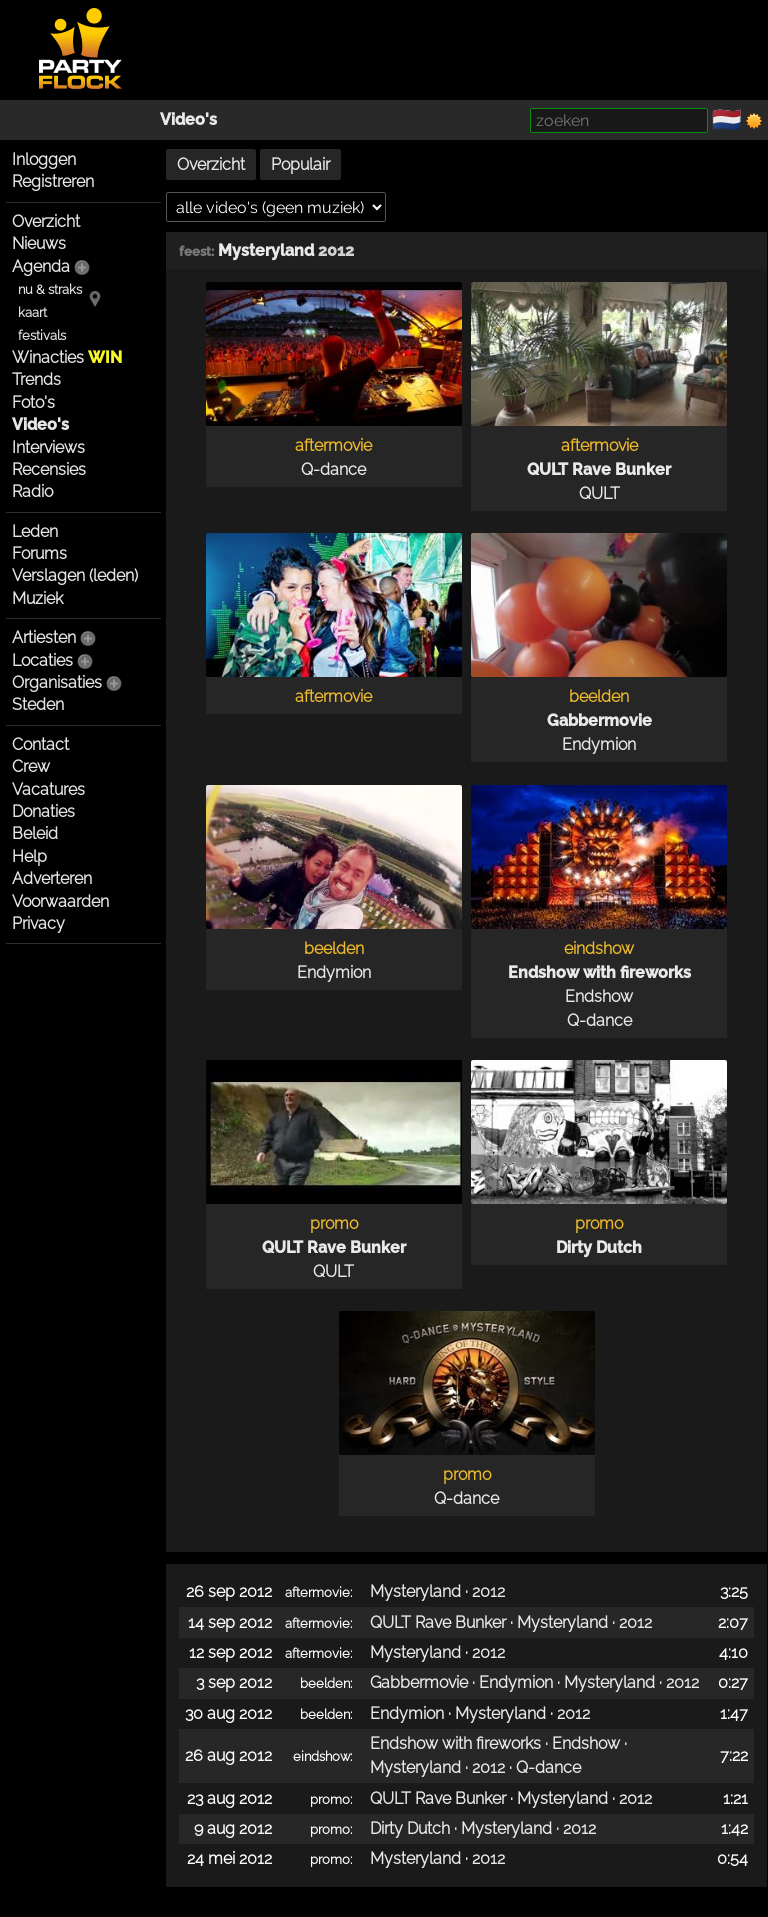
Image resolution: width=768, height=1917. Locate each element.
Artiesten (44, 637)
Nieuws (39, 243)
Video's (188, 119)
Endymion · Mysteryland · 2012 (480, 1713)
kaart (32, 312)
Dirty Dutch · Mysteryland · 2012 (483, 1828)
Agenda (41, 266)
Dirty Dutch (599, 1247)
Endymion (599, 744)
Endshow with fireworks (599, 972)
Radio (32, 491)
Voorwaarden (60, 901)
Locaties (42, 660)
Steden (38, 704)
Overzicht (46, 221)
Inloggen (44, 159)
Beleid (35, 833)
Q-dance (333, 469)
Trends (36, 379)
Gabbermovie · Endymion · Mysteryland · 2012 (534, 1682)
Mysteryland (266, 250)
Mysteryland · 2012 (437, 1591)
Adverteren (52, 878)
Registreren (53, 181)
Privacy (38, 923)
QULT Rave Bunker (599, 469)
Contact (40, 744)
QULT (599, 493)
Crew (31, 766)
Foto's (33, 402)
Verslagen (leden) (75, 575)
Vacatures (48, 789)
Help (29, 856)
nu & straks (50, 289)
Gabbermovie (599, 720)
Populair (300, 164)
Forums (39, 553)
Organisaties (57, 682)
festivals (42, 335)
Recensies (49, 469)
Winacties (67, 357)
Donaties (43, 811)
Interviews (48, 447)
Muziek (37, 598)
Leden (35, 531)
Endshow (599, 996)
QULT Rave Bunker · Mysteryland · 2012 (511, 1622)
